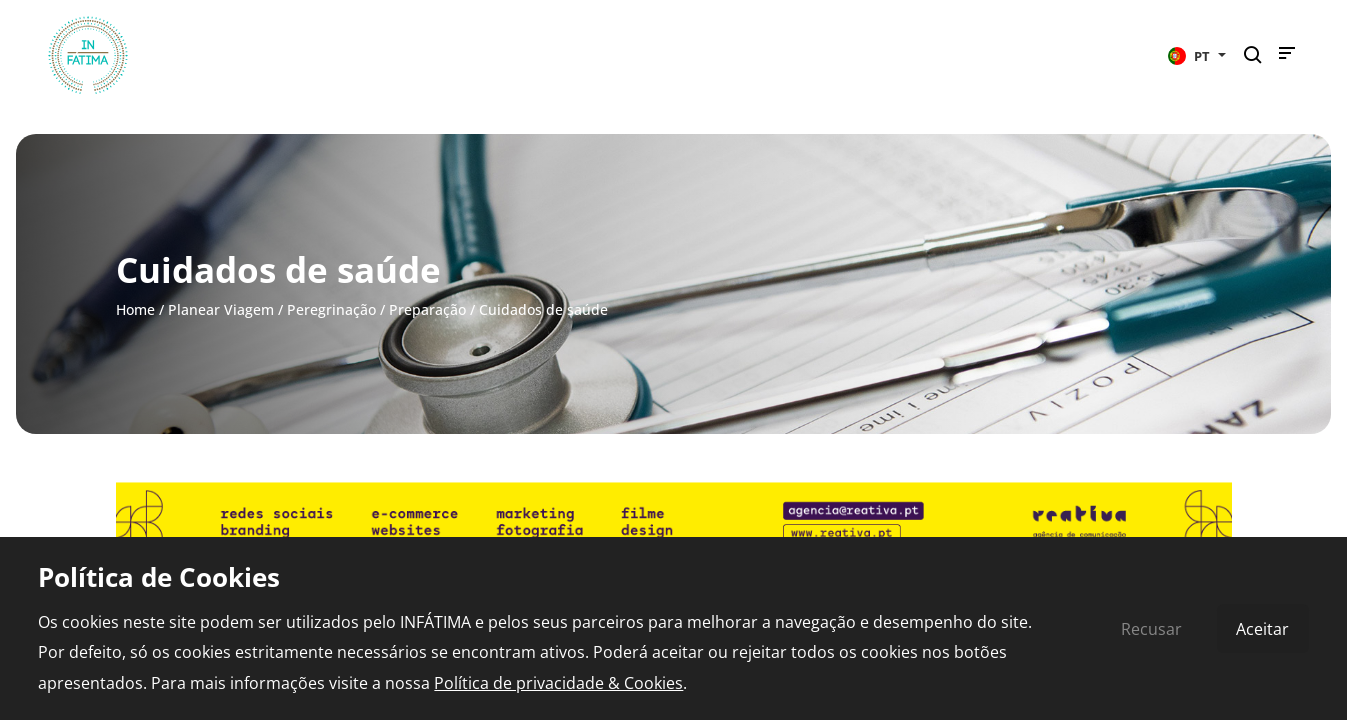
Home (135, 309)
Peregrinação (331, 309)
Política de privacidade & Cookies (558, 683)
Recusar (1151, 629)
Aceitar (1262, 629)
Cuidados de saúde (543, 309)
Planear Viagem (221, 309)
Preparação (427, 309)
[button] (1197, 55)
